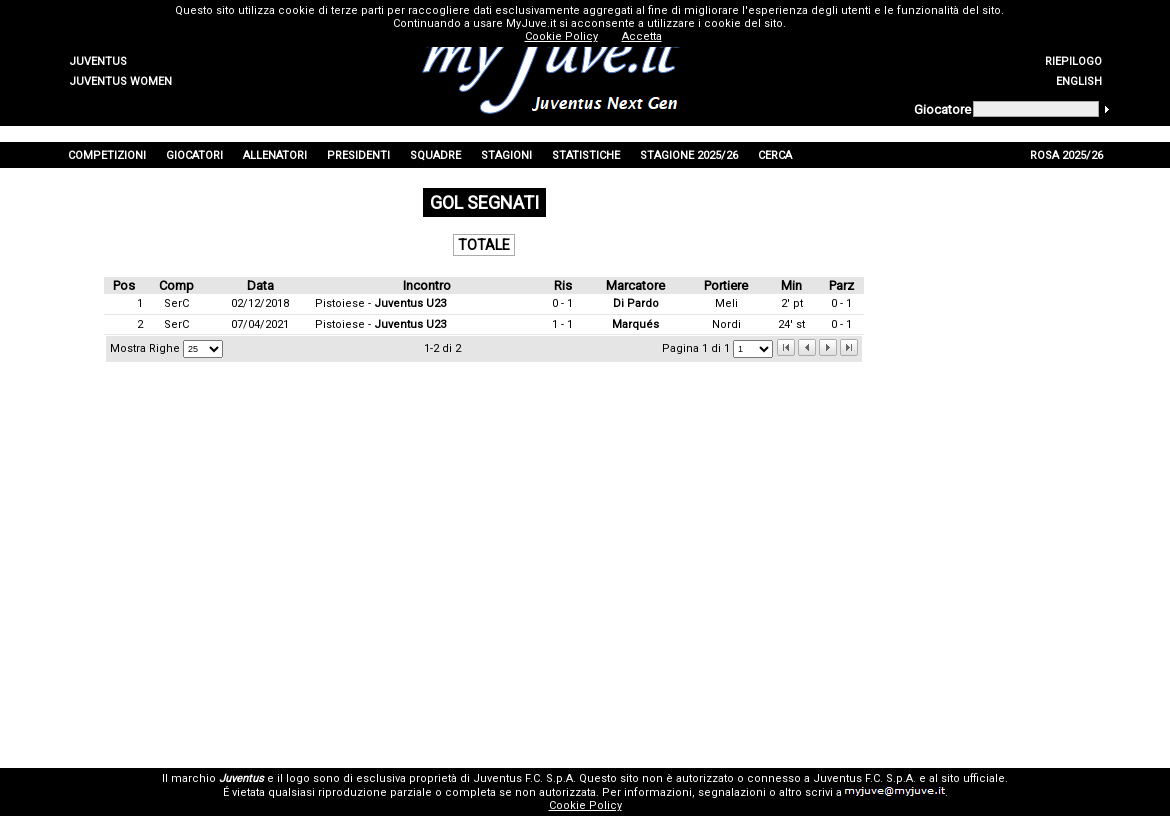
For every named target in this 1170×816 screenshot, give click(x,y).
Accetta (642, 36)
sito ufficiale (973, 778)
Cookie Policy (585, 805)
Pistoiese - (380, 303)
